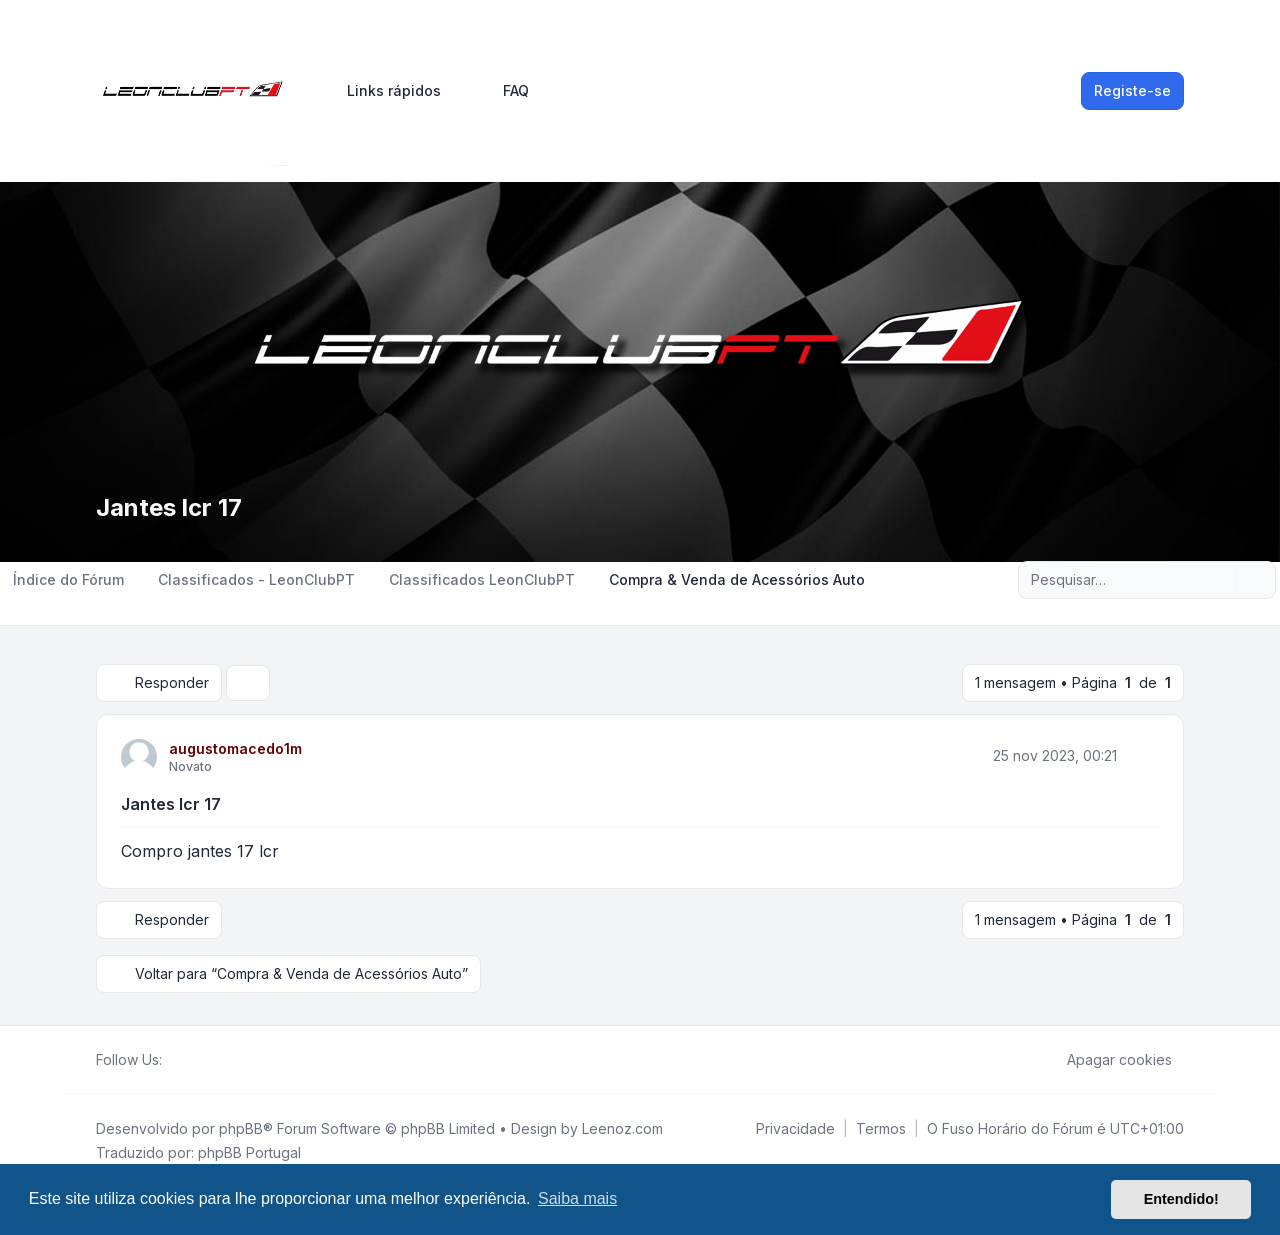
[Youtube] (206, 1060)
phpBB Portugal (249, 1152)
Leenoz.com (622, 1128)
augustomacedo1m (235, 748)
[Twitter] (190, 1060)
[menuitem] (385, 91)
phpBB (241, 1128)
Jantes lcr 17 (171, 804)
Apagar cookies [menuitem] (1106, 1060)
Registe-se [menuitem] (1132, 90)
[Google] (222, 1060)
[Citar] (1142, 756)
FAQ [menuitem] (503, 91)
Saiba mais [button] (577, 1198)
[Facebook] (174, 1060)
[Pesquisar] (1219, 580)
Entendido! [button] (1181, 1199)
